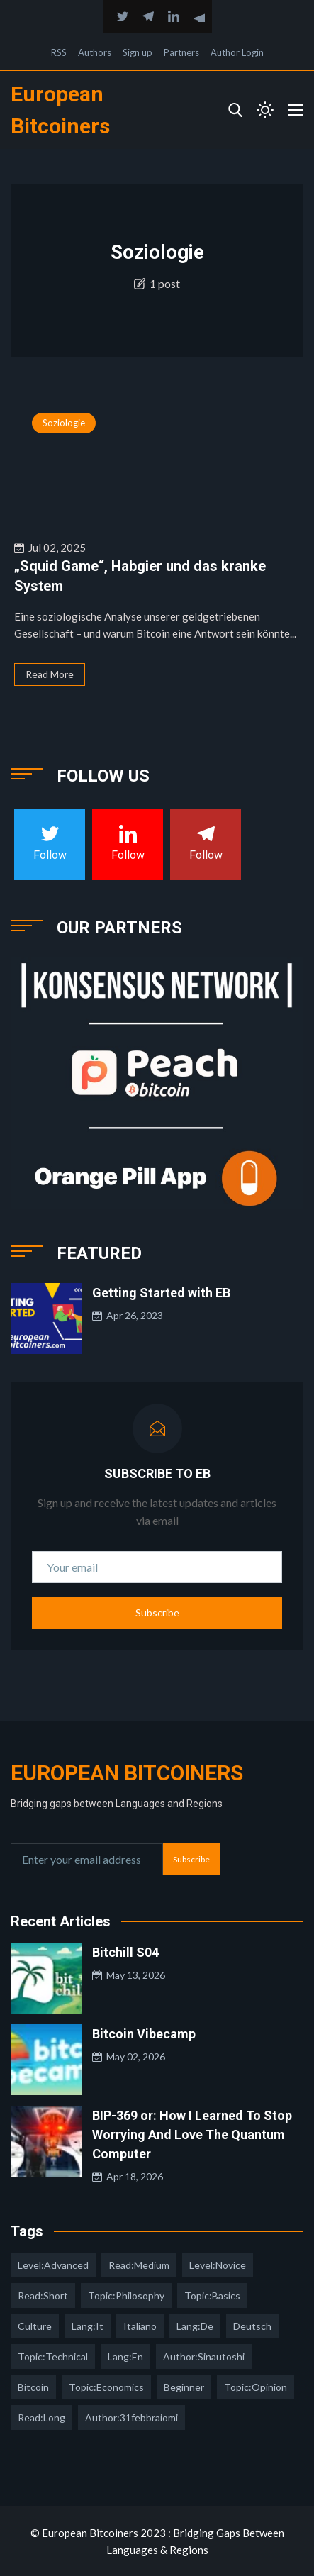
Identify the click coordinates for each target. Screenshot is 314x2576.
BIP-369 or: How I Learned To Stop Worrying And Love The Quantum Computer (192, 2134)
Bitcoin (33, 2387)
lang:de (194, 2326)
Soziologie (64, 422)
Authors (94, 52)
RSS (59, 52)
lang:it (87, 2326)
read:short (43, 2295)
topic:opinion (255, 2387)
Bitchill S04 (125, 1952)
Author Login (237, 52)
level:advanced (53, 2265)
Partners (181, 52)
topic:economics (106, 2387)
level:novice (217, 2265)
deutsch (252, 2326)
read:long (41, 2417)
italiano (140, 2326)
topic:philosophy (126, 2295)
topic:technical (53, 2356)
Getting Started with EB (161, 1292)
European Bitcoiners (127, 1772)
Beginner (184, 2387)
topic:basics (212, 2295)
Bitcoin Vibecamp (144, 2033)
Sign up (137, 52)
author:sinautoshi (204, 2356)
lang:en (125, 2356)
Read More (50, 674)
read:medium (138, 2265)
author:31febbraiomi (131, 2417)
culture (35, 2326)
